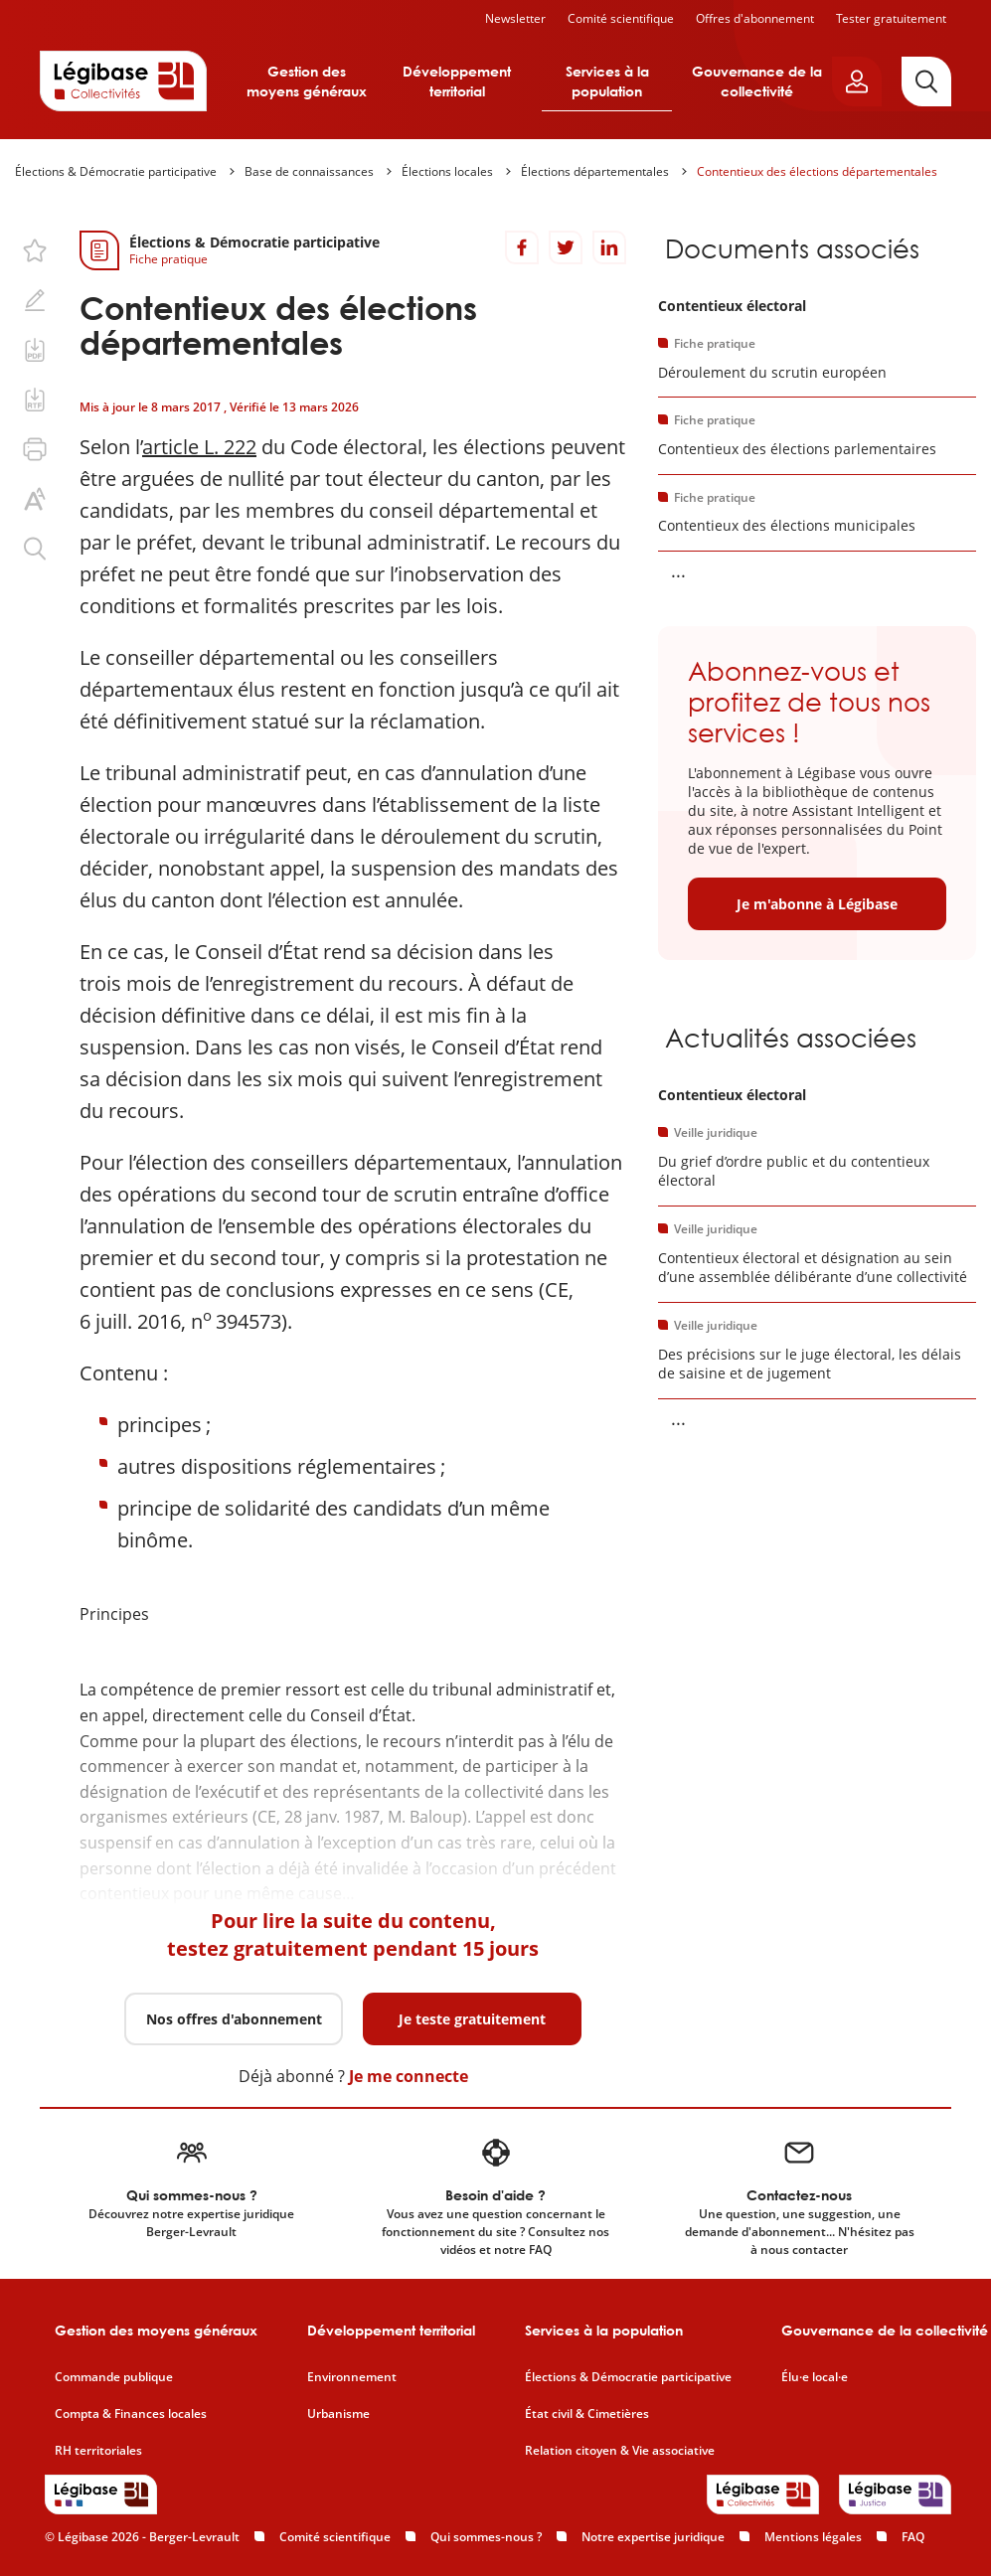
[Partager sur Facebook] (522, 247)
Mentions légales (813, 2536)
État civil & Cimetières (587, 2414)
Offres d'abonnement (755, 18)
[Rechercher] (926, 81)
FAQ (913, 2536)
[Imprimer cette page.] (35, 449)
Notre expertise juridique (653, 2536)
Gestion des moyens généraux (307, 81)
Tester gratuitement (891, 18)
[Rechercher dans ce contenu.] (35, 548)
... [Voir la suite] (678, 570)
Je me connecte (408, 2076)
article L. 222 (199, 446)
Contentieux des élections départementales (817, 171)
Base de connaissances (309, 171)
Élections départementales (595, 171)
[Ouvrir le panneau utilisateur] (857, 81)
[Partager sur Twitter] (565, 247)
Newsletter (515, 18)
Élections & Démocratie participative (116, 171)
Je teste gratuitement (472, 2019)
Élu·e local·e (814, 2377)
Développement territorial (457, 81)
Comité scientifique (621, 18)
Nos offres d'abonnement (234, 2019)
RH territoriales (98, 2451)
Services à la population (607, 81)
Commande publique (114, 2377)
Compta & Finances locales (131, 2414)
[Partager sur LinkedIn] (609, 247)
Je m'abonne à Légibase (817, 903)
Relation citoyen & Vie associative (620, 2451)
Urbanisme (338, 2414)
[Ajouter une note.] (35, 300)
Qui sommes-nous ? (486, 2536)
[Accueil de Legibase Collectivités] (123, 80)
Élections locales (447, 171)
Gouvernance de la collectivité (757, 81)
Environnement (352, 2377)
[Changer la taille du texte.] (35, 499)
